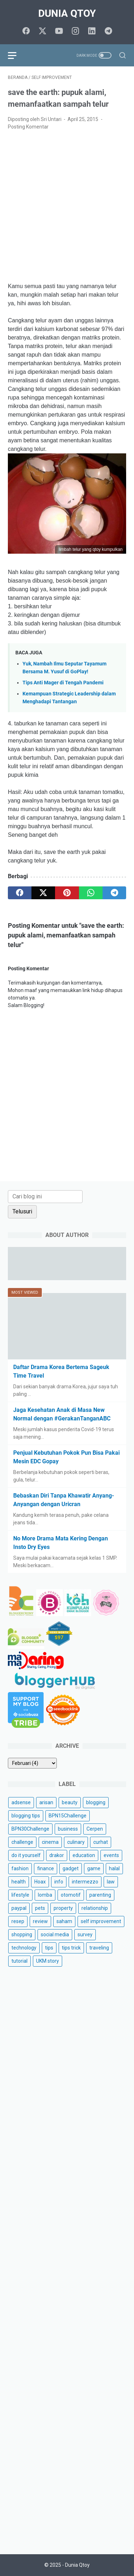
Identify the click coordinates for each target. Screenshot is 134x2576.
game (93, 1868)
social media (55, 1934)
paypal (18, 1908)
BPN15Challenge (67, 1815)
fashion (20, 1868)
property (63, 1908)
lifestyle (20, 1895)
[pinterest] (67, 892)
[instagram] (75, 31)
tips (49, 1948)
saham (64, 1921)
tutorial (19, 1961)
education (84, 1855)
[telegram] (108, 31)
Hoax (40, 1882)
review (40, 1921)
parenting (100, 1895)
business (68, 1829)
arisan (46, 1802)
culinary (76, 1842)
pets (40, 1908)
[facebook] (26, 31)
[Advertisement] (67, 206)
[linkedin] (92, 31)
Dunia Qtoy (67, 13)
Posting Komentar (28, 127)
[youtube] (59, 31)
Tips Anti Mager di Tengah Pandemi (63, 683)
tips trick (71, 1948)
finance (45, 1868)
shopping (21, 1934)
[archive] (32, 1763)
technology (23, 1948)
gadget (71, 1868)
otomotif (71, 1895)
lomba (45, 1895)
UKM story (47, 1961)
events (111, 1855)
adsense (21, 1802)
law (111, 1882)
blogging (95, 1802)
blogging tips (25, 1815)
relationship (94, 1908)
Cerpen (94, 1829)
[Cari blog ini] (45, 1196)
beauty (70, 1802)
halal (114, 1868)
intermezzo (85, 1882)
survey (85, 1934)
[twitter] (43, 31)
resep (17, 1921)
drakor (56, 1855)
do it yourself (26, 1855)
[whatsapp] (91, 892)
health (18, 1882)
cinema (50, 1842)
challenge (22, 1842)
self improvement (101, 1921)
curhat (100, 1842)
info (58, 1882)
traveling (99, 1948)
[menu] (16, 55)
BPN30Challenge (30, 1829)
